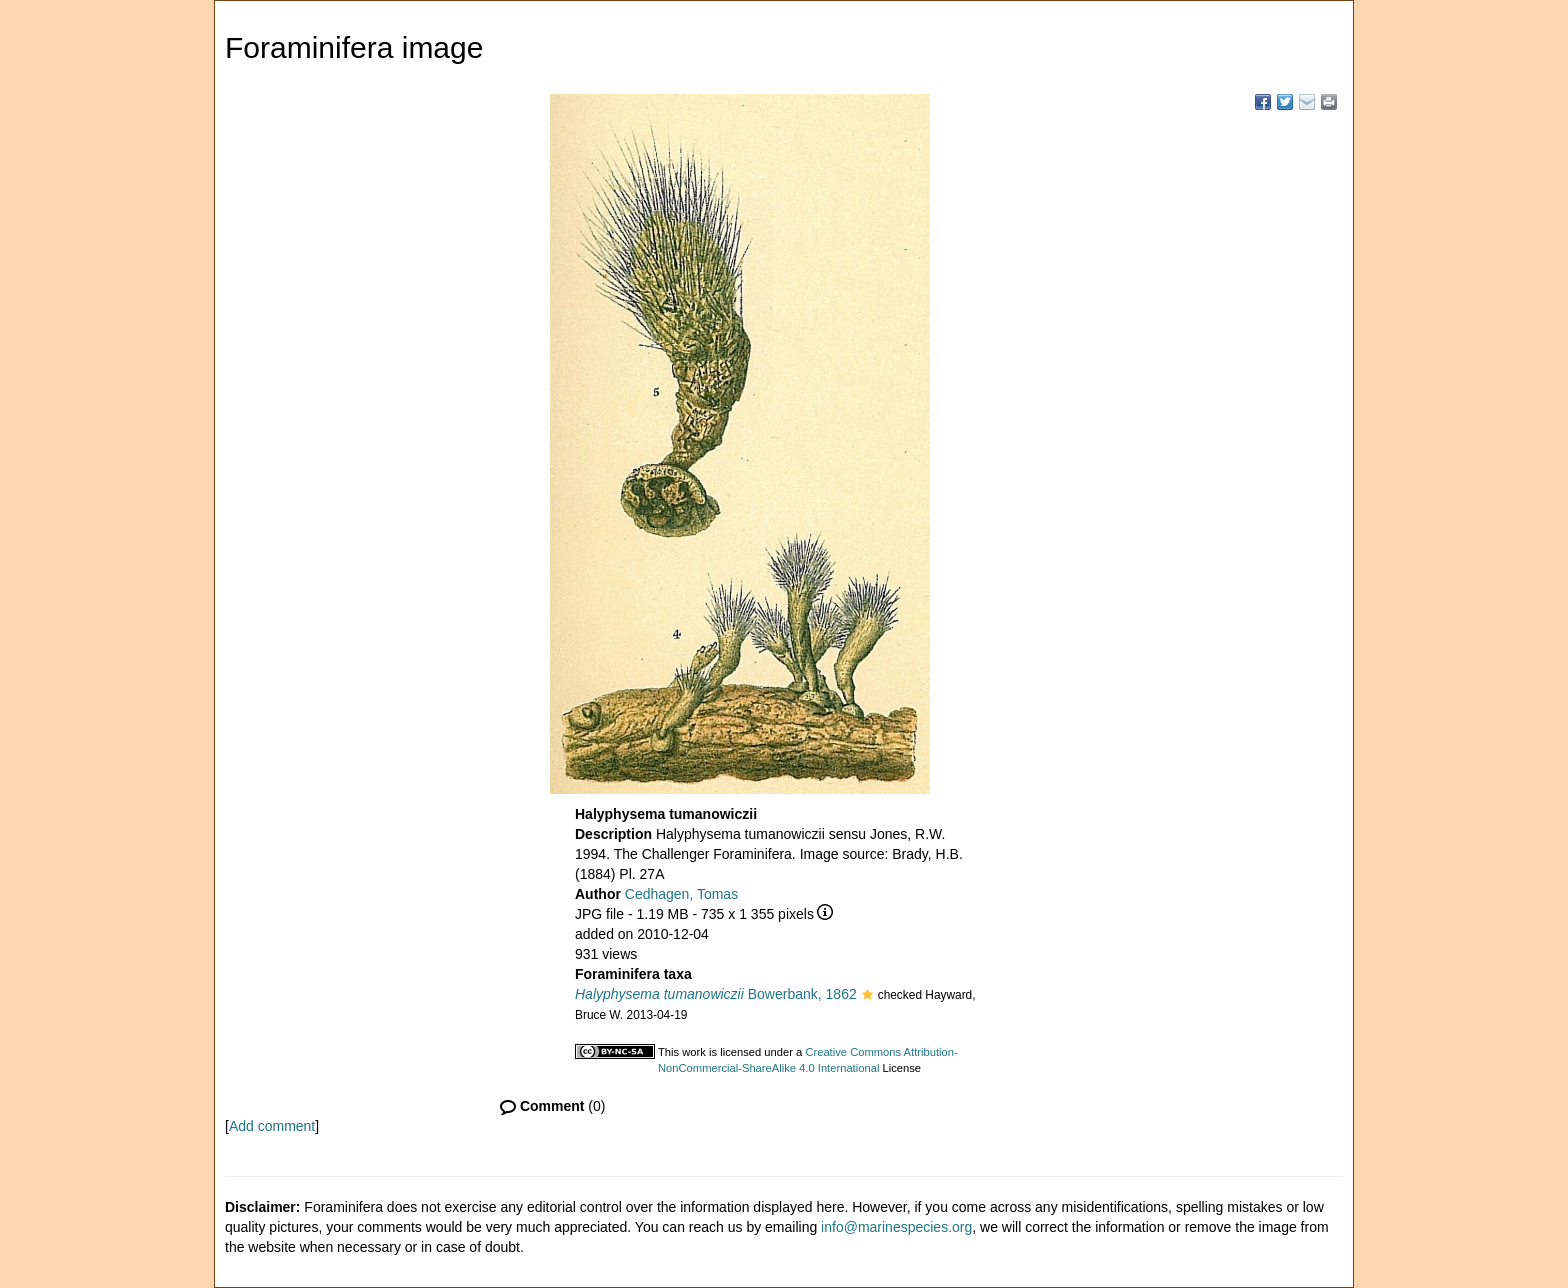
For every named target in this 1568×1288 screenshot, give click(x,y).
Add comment (272, 1126)
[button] (867, 996)
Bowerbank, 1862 (716, 994)
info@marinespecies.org (896, 1227)
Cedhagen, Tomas (681, 894)
